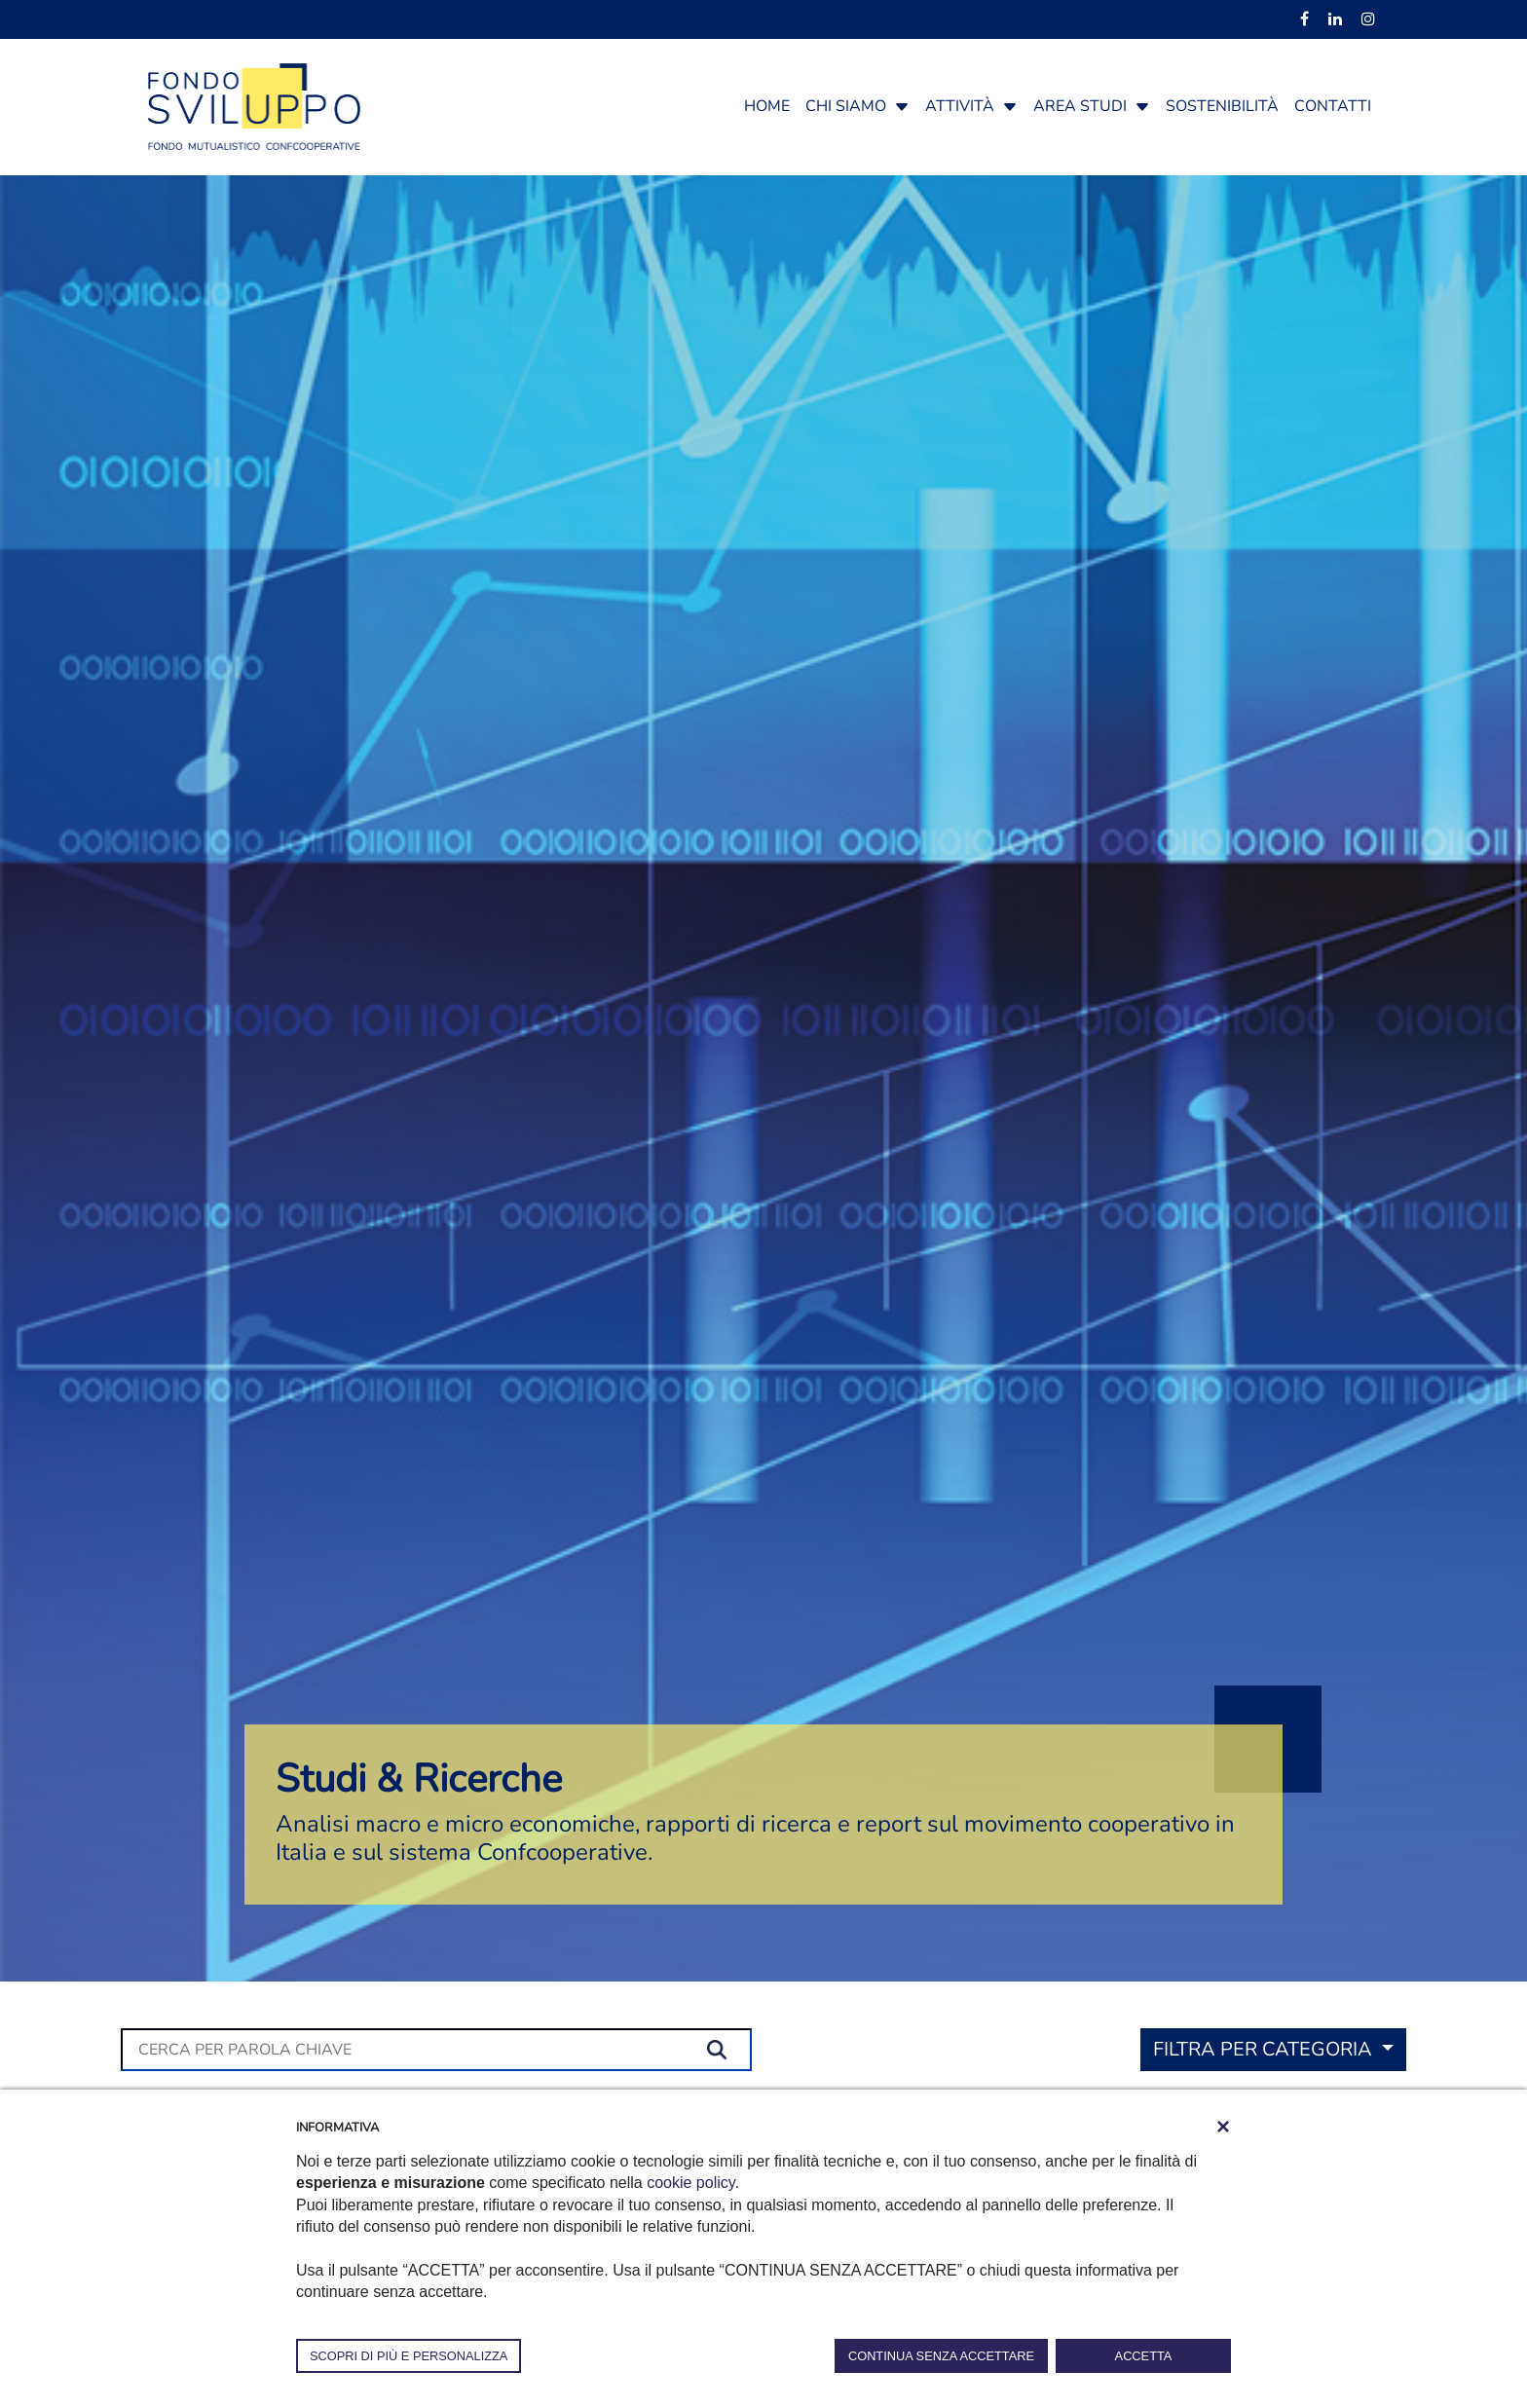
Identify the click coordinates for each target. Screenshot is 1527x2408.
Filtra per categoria (1265, 2049)
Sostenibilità (1222, 106)
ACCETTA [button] (1144, 2356)
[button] (902, 106)
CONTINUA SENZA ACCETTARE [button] (941, 2356)
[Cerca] (436, 2049)
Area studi (1080, 106)
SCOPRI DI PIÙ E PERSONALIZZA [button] (408, 2356)
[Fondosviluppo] (254, 105)
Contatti (1332, 106)
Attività (959, 106)
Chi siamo (845, 106)
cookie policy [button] (690, 2182)
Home (767, 106)
